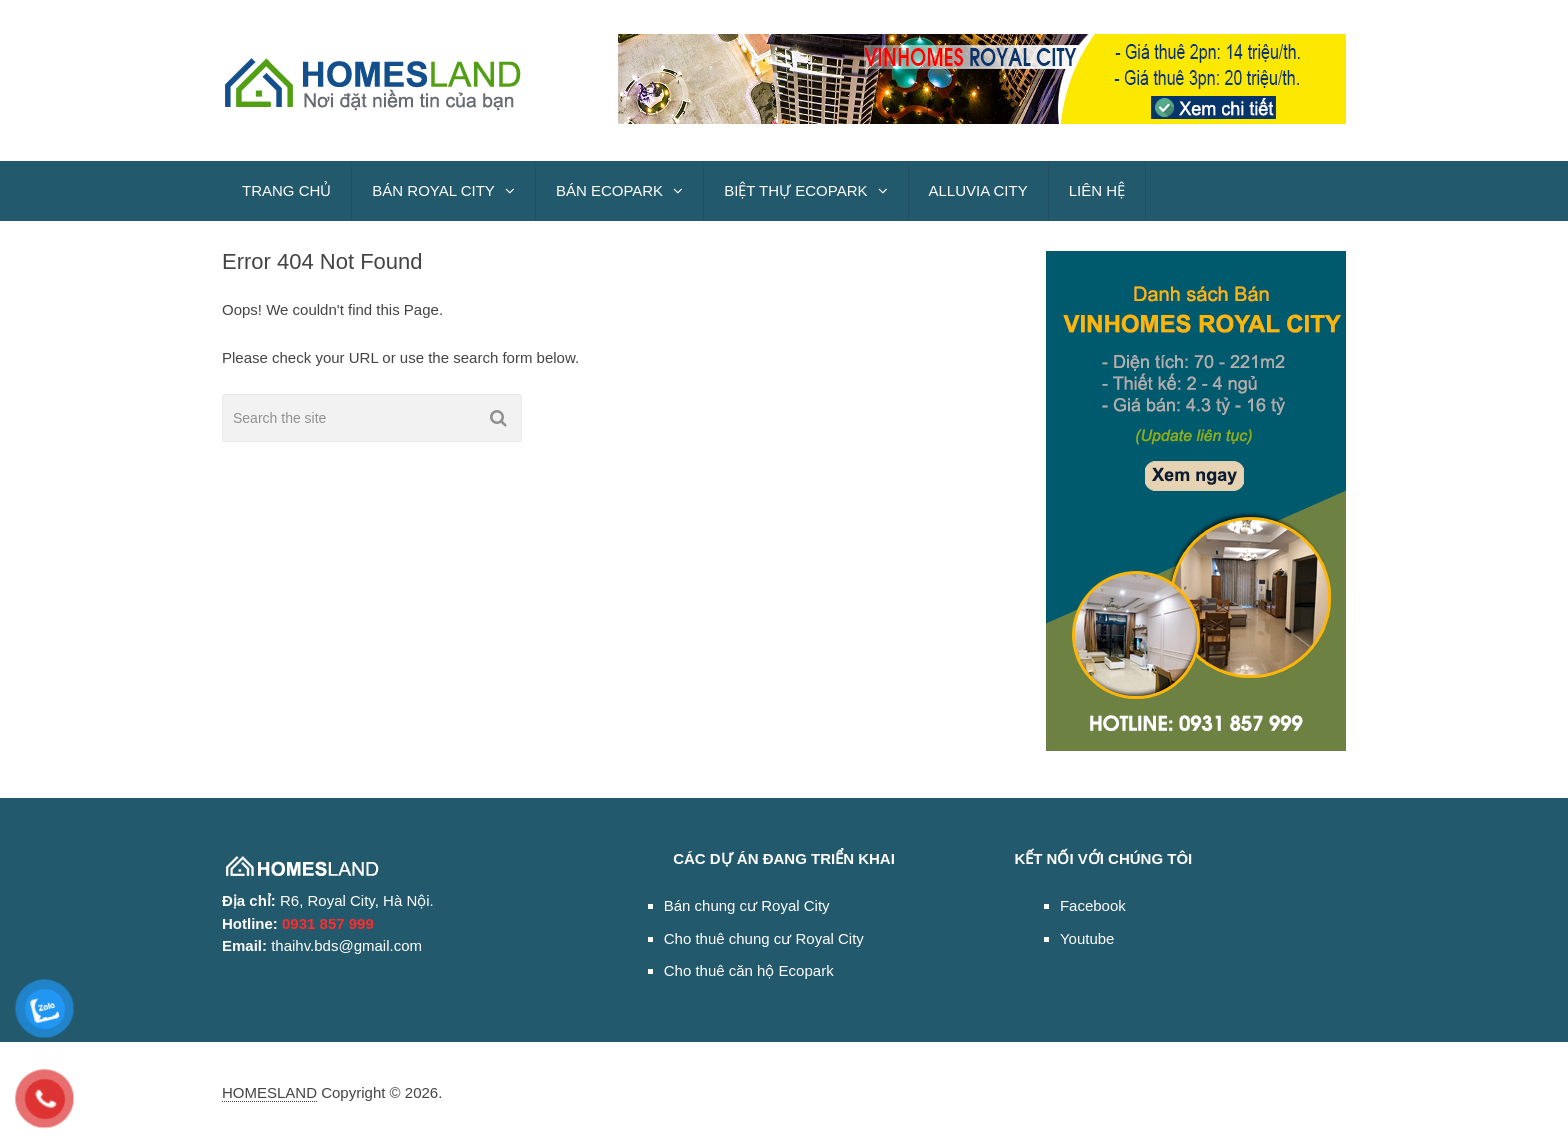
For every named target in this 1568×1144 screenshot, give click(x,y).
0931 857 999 (328, 923)
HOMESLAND (269, 1092)
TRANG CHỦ (286, 190)
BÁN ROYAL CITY (433, 190)
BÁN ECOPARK (609, 190)
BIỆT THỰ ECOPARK (795, 190)
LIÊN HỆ (1097, 190)
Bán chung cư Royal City (747, 905)
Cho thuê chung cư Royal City (764, 938)
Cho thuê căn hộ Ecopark (749, 970)
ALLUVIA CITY (978, 190)
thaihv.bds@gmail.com (346, 945)
